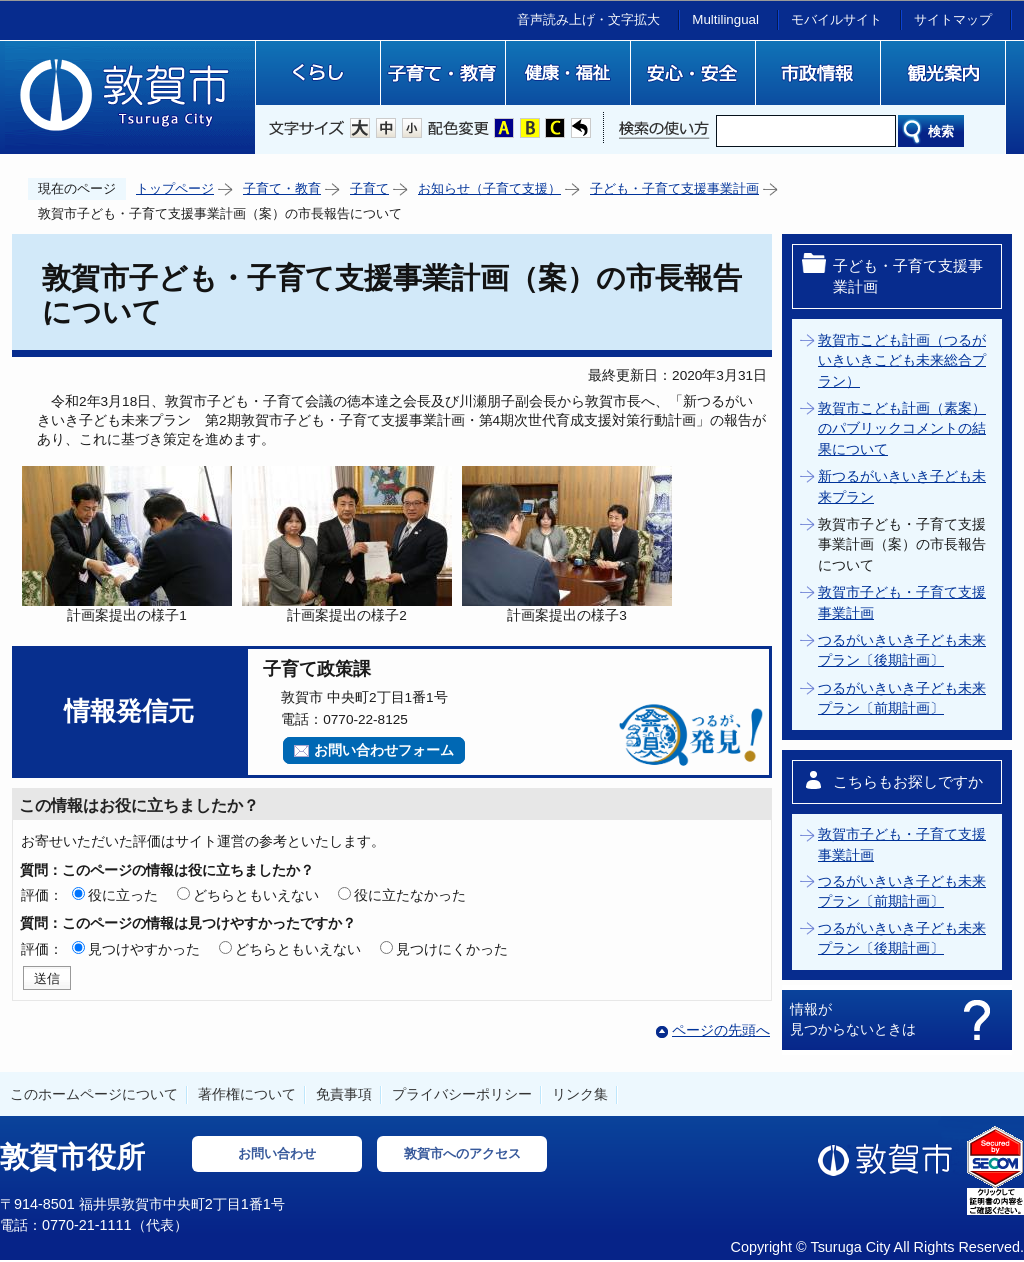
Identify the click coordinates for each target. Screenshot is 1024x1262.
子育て (369, 188)
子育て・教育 (282, 188)
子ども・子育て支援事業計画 (674, 188)
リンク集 (580, 1094)
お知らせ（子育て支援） (489, 188)
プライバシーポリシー (462, 1094)
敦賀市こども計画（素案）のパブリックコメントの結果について (902, 429)
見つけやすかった (144, 949)
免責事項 (344, 1094)
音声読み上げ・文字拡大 (588, 19)
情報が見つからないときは (853, 1019)
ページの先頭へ (721, 1030)
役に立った (123, 895)
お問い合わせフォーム (384, 750)
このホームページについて (94, 1094)
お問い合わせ (277, 1153)
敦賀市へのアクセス (462, 1153)
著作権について (247, 1094)
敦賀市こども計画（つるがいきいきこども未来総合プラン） (902, 361)
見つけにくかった (452, 949)
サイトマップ (953, 19)
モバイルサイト (836, 19)
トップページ (175, 188)
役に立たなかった (410, 895)
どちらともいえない (256, 895)
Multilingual (725, 19)
